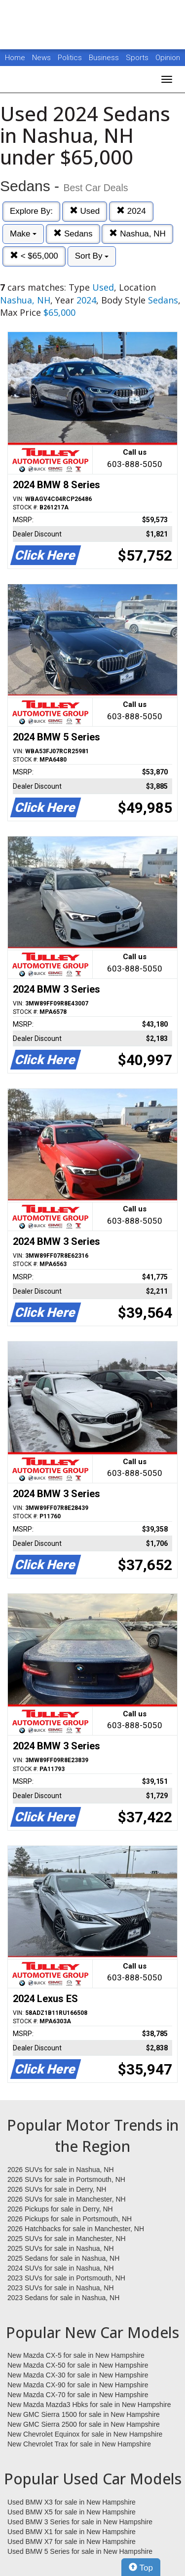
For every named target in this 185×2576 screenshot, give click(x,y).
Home (15, 57)
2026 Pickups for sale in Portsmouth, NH (69, 2219)
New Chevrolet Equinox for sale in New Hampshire (84, 2434)
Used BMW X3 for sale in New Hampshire (71, 2502)
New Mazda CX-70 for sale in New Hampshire (77, 2395)
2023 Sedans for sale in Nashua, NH (63, 2298)
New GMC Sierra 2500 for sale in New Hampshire (83, 2424)
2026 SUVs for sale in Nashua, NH (60, 2170)
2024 (131, 211)
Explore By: (31, 211)
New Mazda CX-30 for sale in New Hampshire (77, 2375)
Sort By (92, 256)
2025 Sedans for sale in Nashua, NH (63, 2258)
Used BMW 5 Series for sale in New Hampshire (79, 2551)
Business (105, 57)
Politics (70, 57)
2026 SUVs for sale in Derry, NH (56, 2189)
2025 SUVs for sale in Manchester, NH (66, 2238)
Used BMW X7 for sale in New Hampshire (71, 2541)
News (41, 57)
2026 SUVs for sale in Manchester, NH (66, 2199)
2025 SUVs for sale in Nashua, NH (60, 2248)
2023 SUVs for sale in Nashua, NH (60, 2288)
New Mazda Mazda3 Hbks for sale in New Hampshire (89, 2405)
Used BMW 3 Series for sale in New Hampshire (79, 2522)
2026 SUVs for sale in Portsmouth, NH (66, 2179)
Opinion (167, 57)
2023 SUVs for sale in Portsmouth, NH (66, 2278)
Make (23, 233)
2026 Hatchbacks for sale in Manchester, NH (75, 2229)
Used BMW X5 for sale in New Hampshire (71, 2512)
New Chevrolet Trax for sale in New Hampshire (79, 2444)
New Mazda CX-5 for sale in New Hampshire (76, 2355)
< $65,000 (34, 256)
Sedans (72, 233)
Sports (138, 57)
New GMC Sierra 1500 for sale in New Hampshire (83, 2414)
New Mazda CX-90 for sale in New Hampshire (77, 2385)
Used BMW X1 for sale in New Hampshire (71, 2532)
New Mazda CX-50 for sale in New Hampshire (77, 2365)
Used (85, 211)
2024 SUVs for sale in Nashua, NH (60, 2268)
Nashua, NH (137, 233)
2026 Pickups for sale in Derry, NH (60, 2209)
